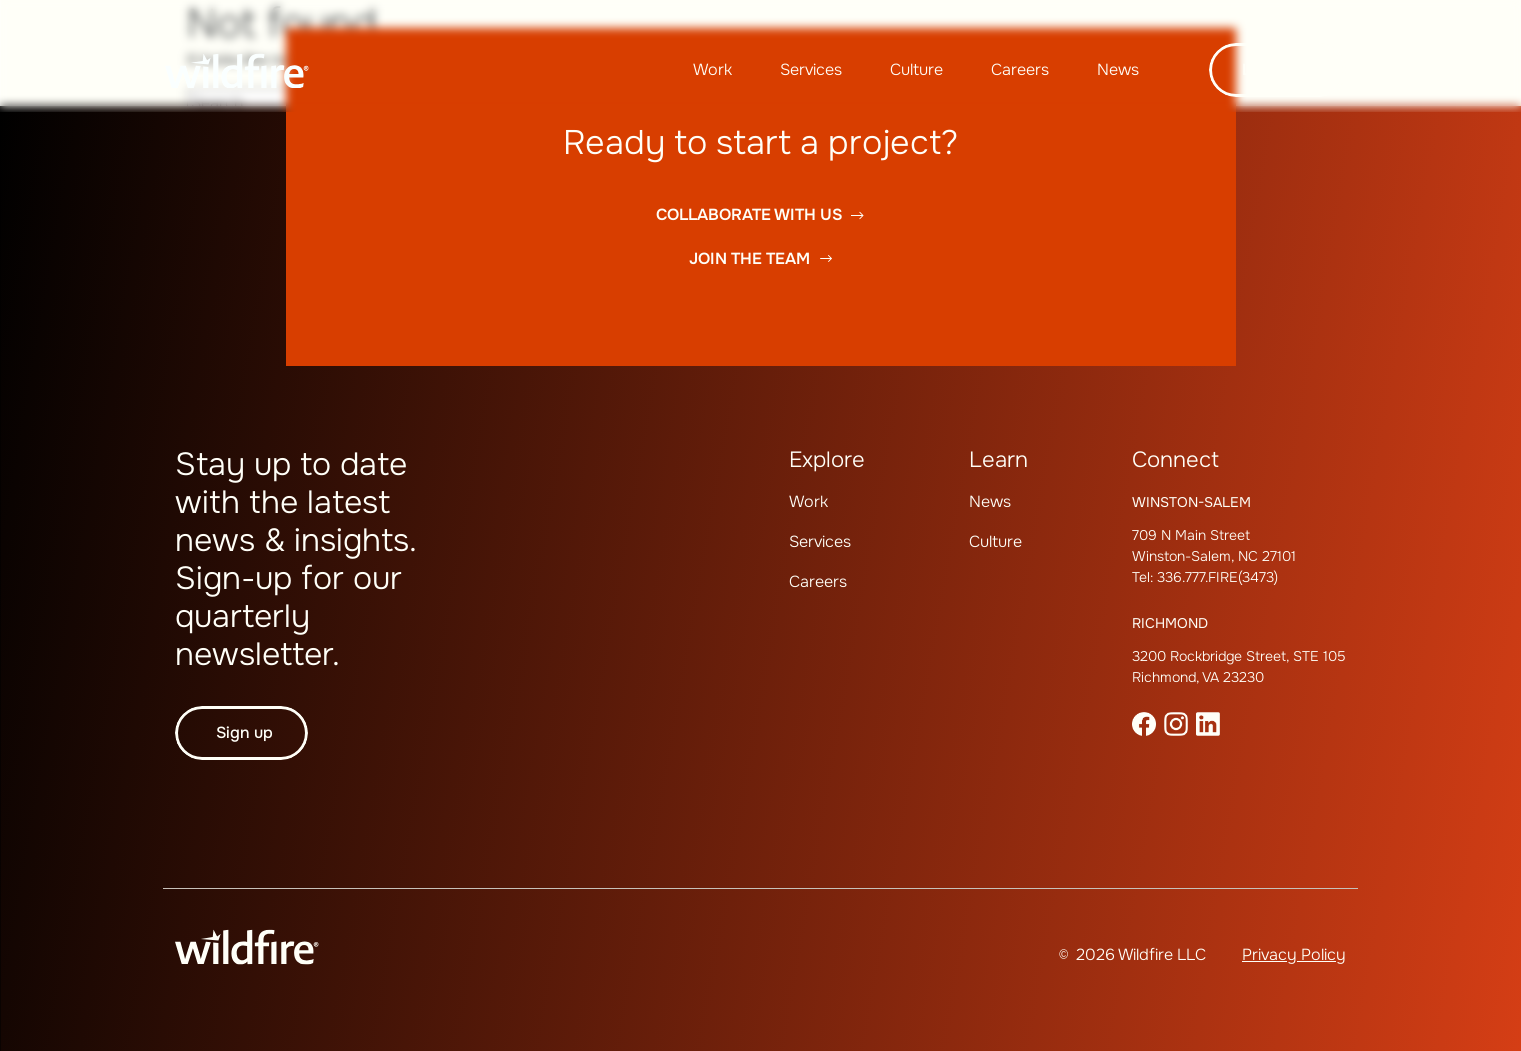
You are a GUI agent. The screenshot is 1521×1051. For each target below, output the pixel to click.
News (1118, 69)
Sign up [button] (244, 732)
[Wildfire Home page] (237, 70)
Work (712, 69)
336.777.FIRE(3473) (1217, 577)
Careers (1020, 69)
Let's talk (1277, 69)
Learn (998, 460)
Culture (916, 69)
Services (811, 69)
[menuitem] (712, 70)
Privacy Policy (1294, 954)
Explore (827, 460)
